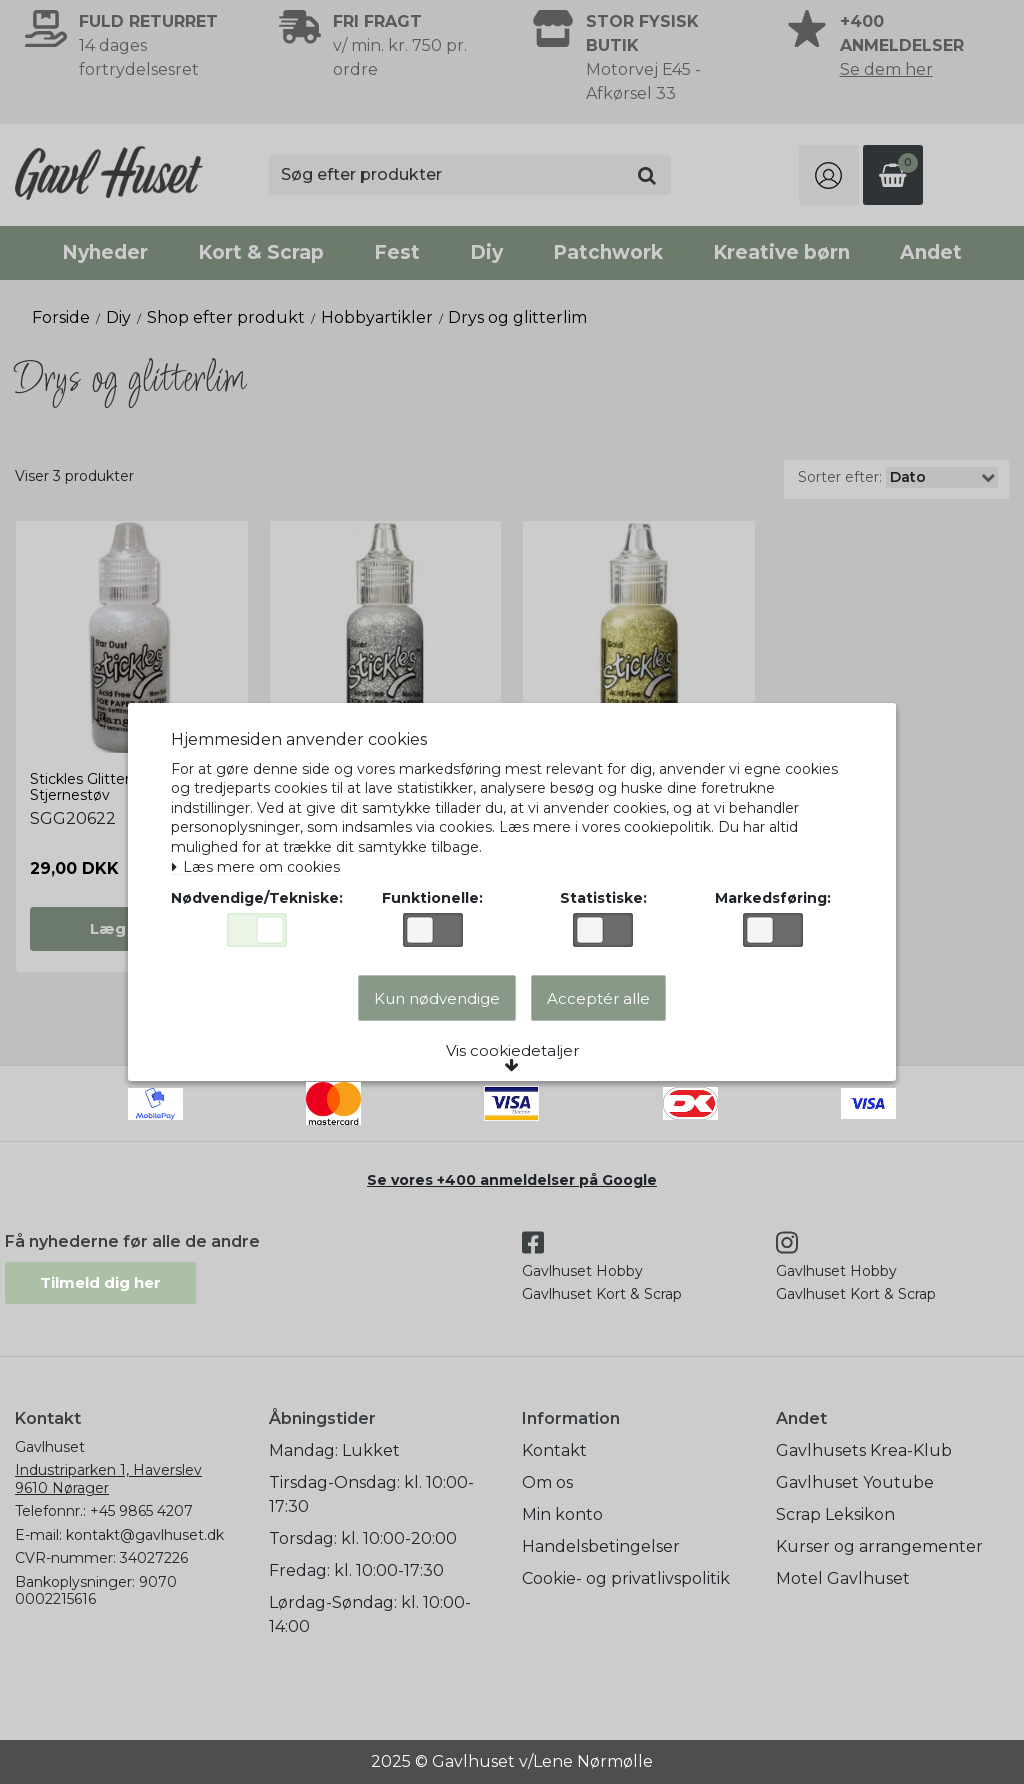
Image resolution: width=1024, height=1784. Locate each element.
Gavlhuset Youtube (855, 1482)
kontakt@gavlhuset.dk (145, 1535)
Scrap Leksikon (835, 1514)
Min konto (562, 1514)
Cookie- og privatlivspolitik (626, 1578)
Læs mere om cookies (255, 867)
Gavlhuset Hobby (582, 1271)
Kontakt (554, 1450)
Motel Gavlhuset (843, 1578)
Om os (547, 1482)
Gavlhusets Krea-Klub (864, 1450)
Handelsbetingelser (601, 1546)
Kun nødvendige (437, 998)
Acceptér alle (598, 998)
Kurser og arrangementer (879, 1546)
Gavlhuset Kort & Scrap (602, 1294)
